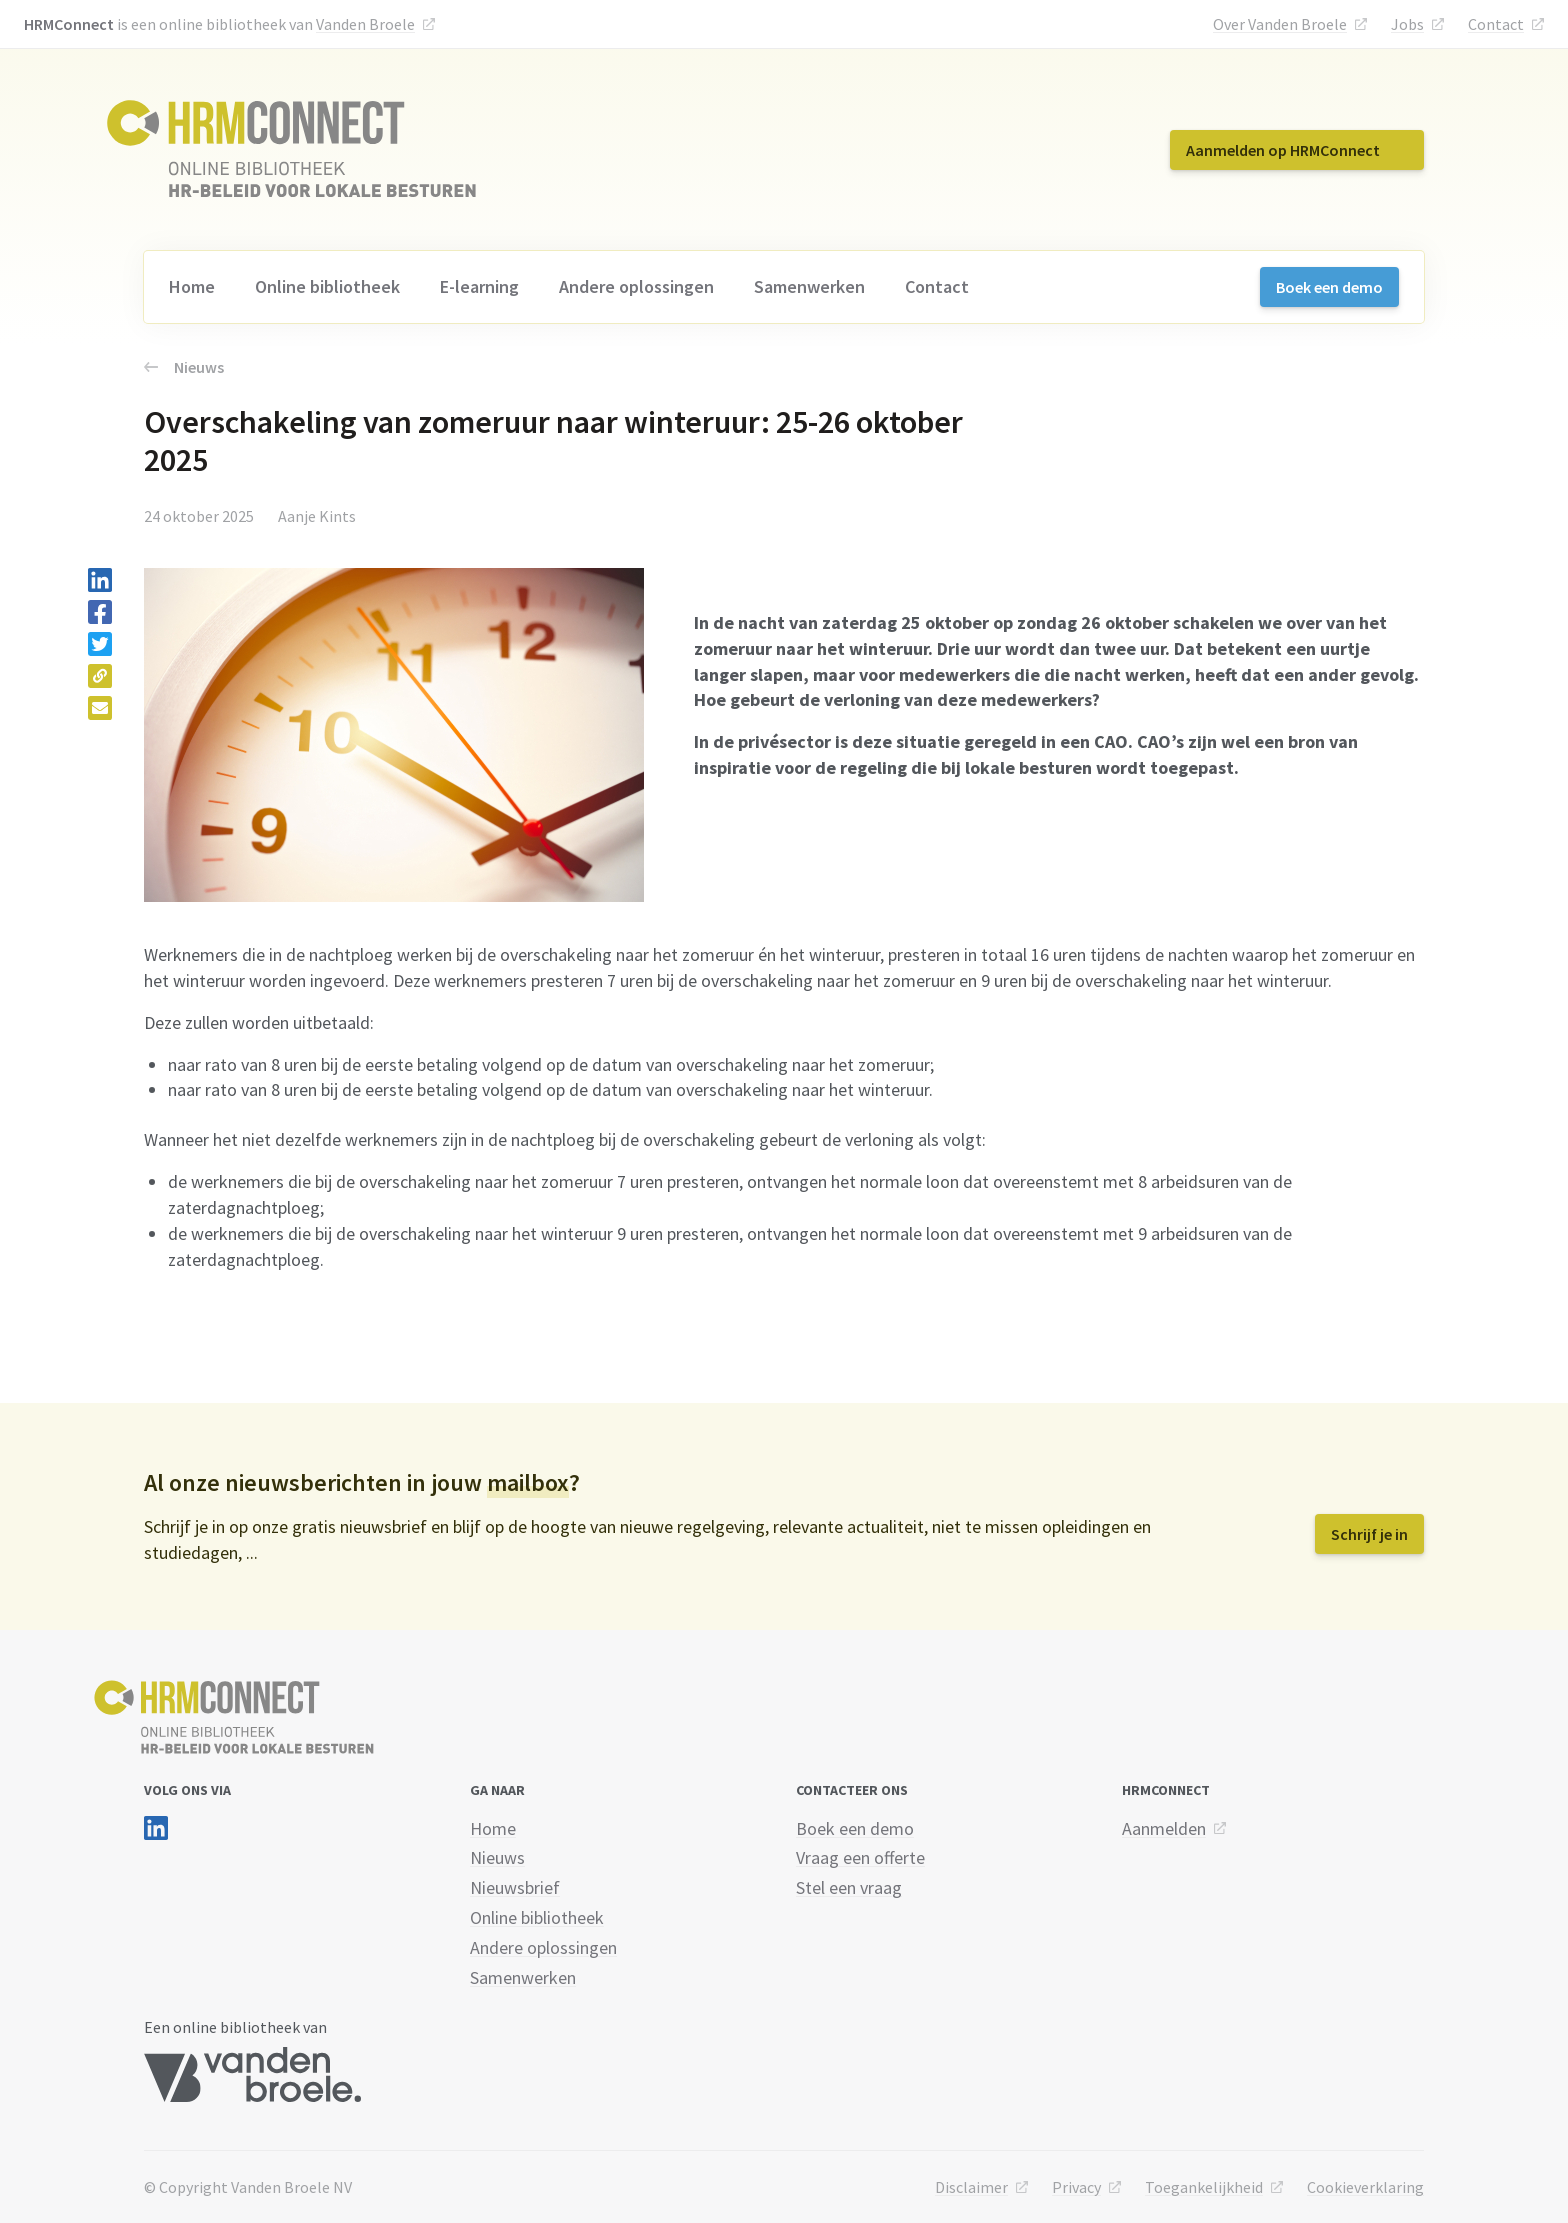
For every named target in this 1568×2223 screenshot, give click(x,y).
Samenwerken (809, 286)
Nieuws (184, 367)
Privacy (1076, 2187)
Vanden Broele (365, 24)
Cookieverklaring (1365, 2187)
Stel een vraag (849, 1887)
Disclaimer (971, 2187)
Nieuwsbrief (515, 1887)
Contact (1496, 24)
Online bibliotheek (327, 286)
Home (192, 286)
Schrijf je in (1369, 1534)
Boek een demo (1329, 287)
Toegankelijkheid (1204, 2187)
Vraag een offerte (860, 1857)
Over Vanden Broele (1280, 24)
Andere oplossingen (636, 286)
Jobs (1407, 24)
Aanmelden (1164, 1828)
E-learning (479, 286)
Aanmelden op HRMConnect (1283, 150)
